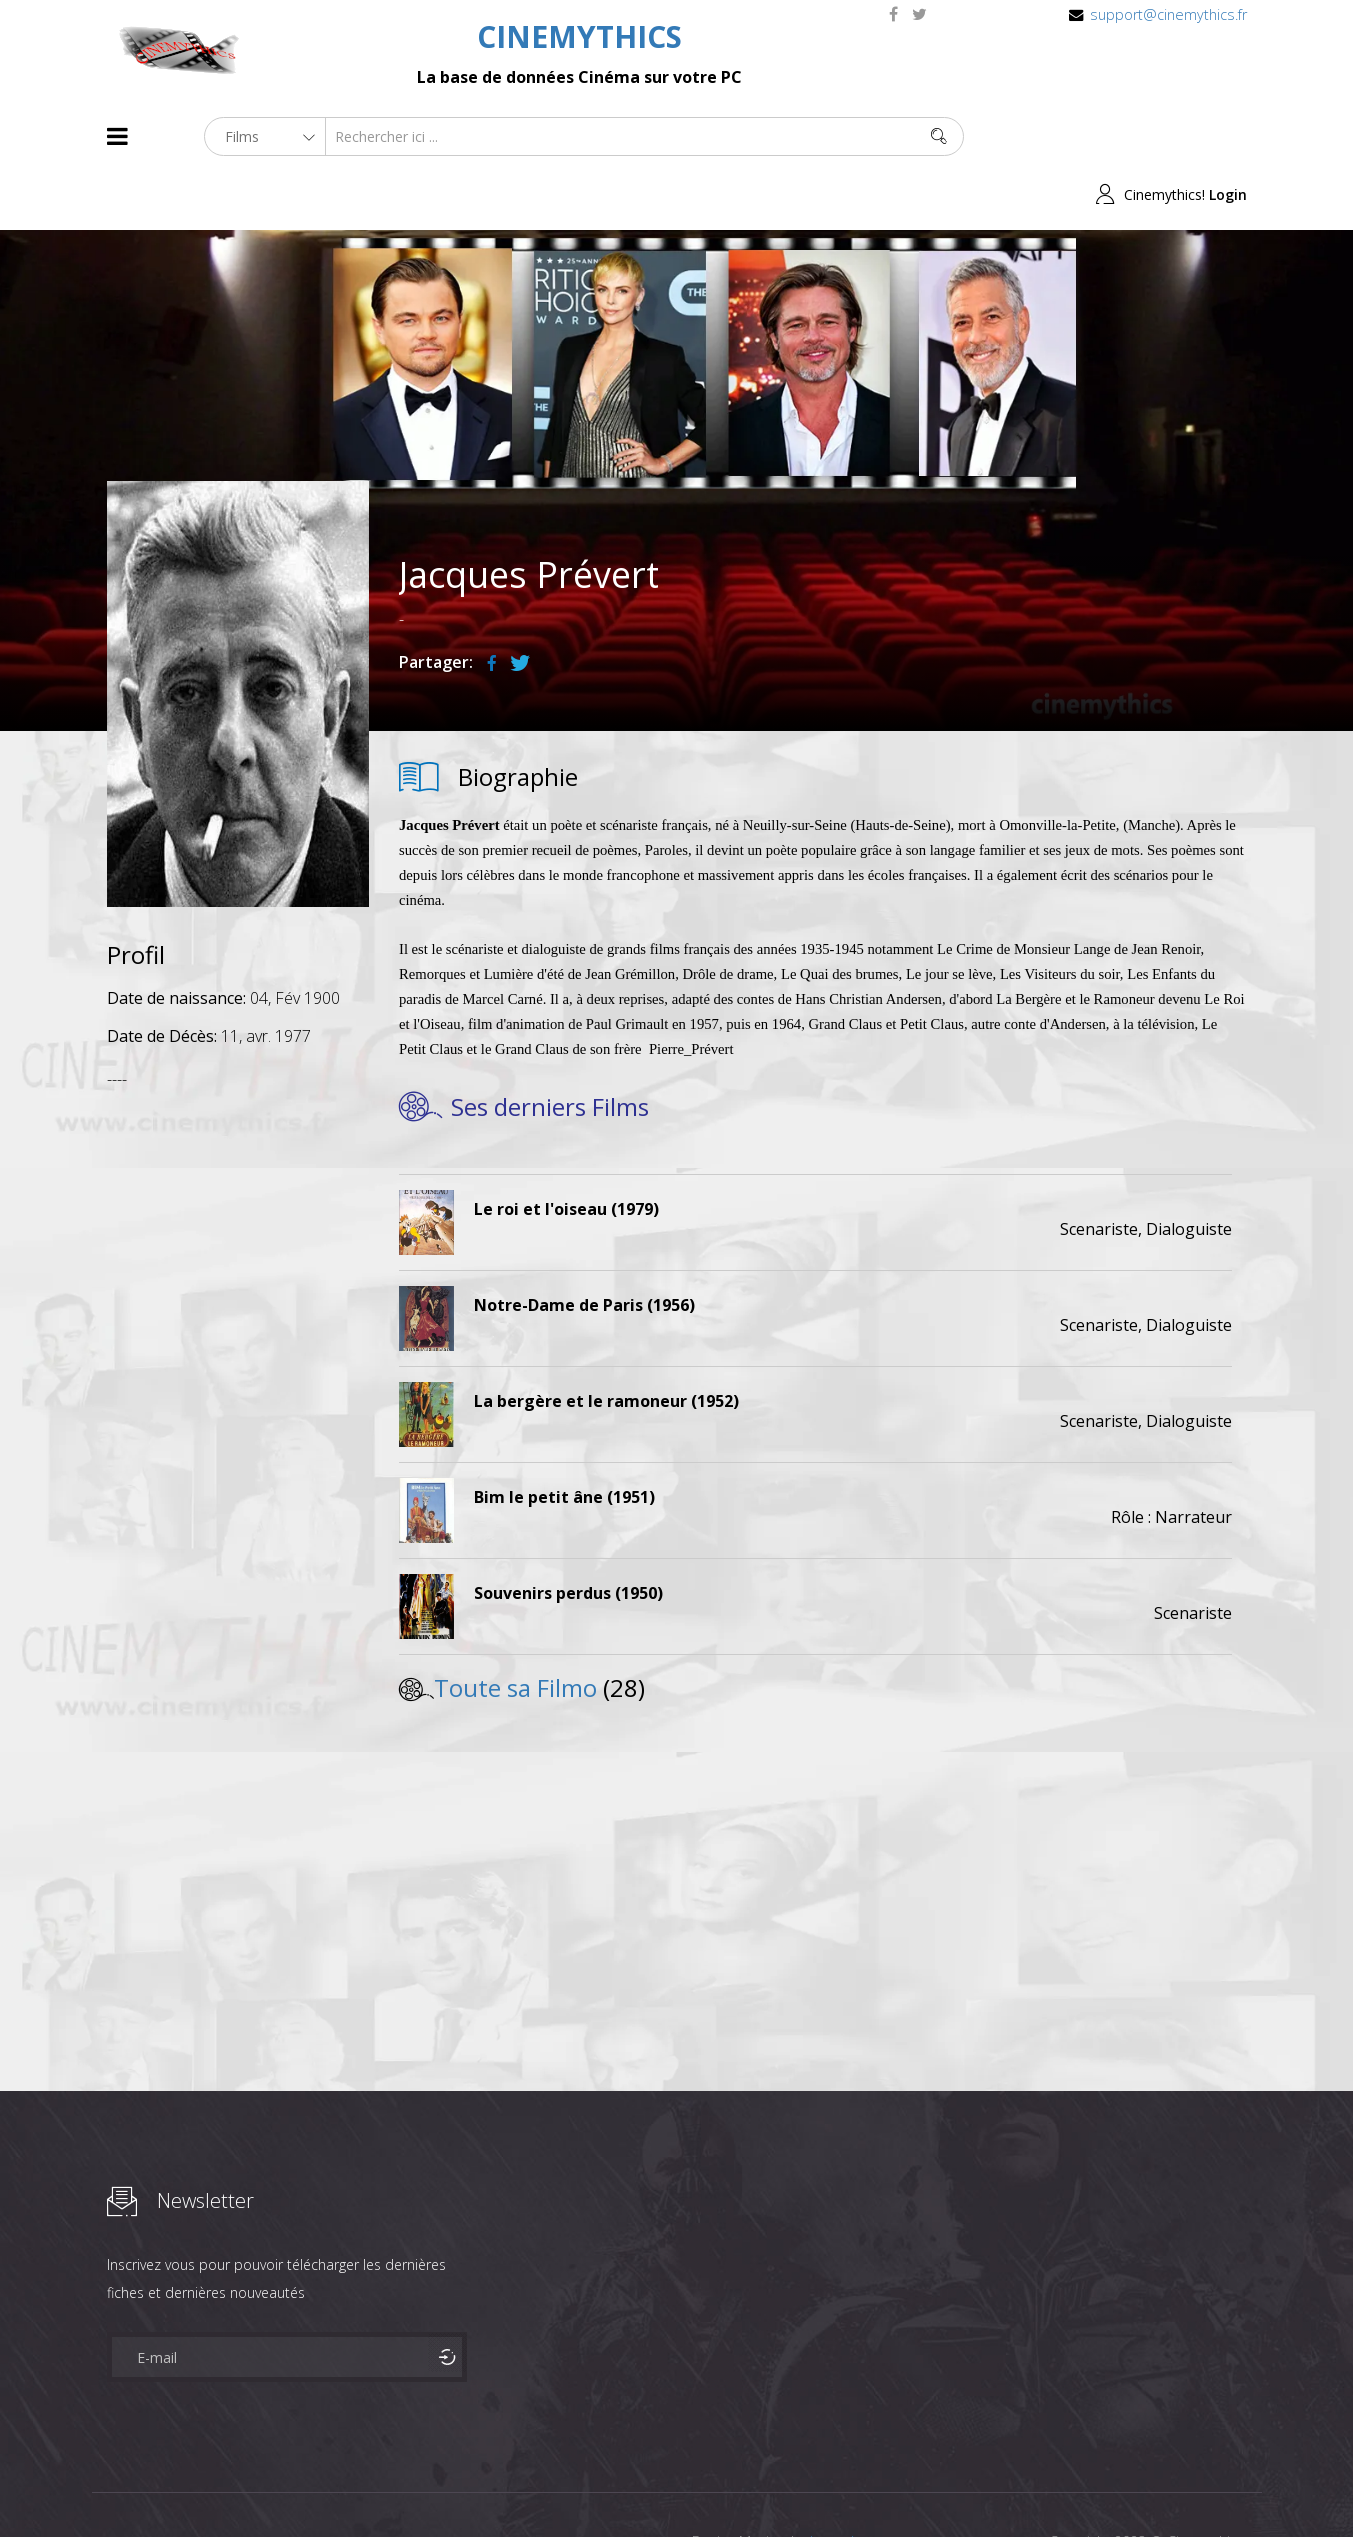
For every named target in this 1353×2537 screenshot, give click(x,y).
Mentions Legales (345, 2485)
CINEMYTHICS (579, 36)
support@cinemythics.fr (1168, 14)
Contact (446, 2485)
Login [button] (1228, 136)
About (111, 2485)
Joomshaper (849, 2483)
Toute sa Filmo (515, 1629)
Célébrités (236, 2485)
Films (167, 2485)
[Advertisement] (238, 1345)
